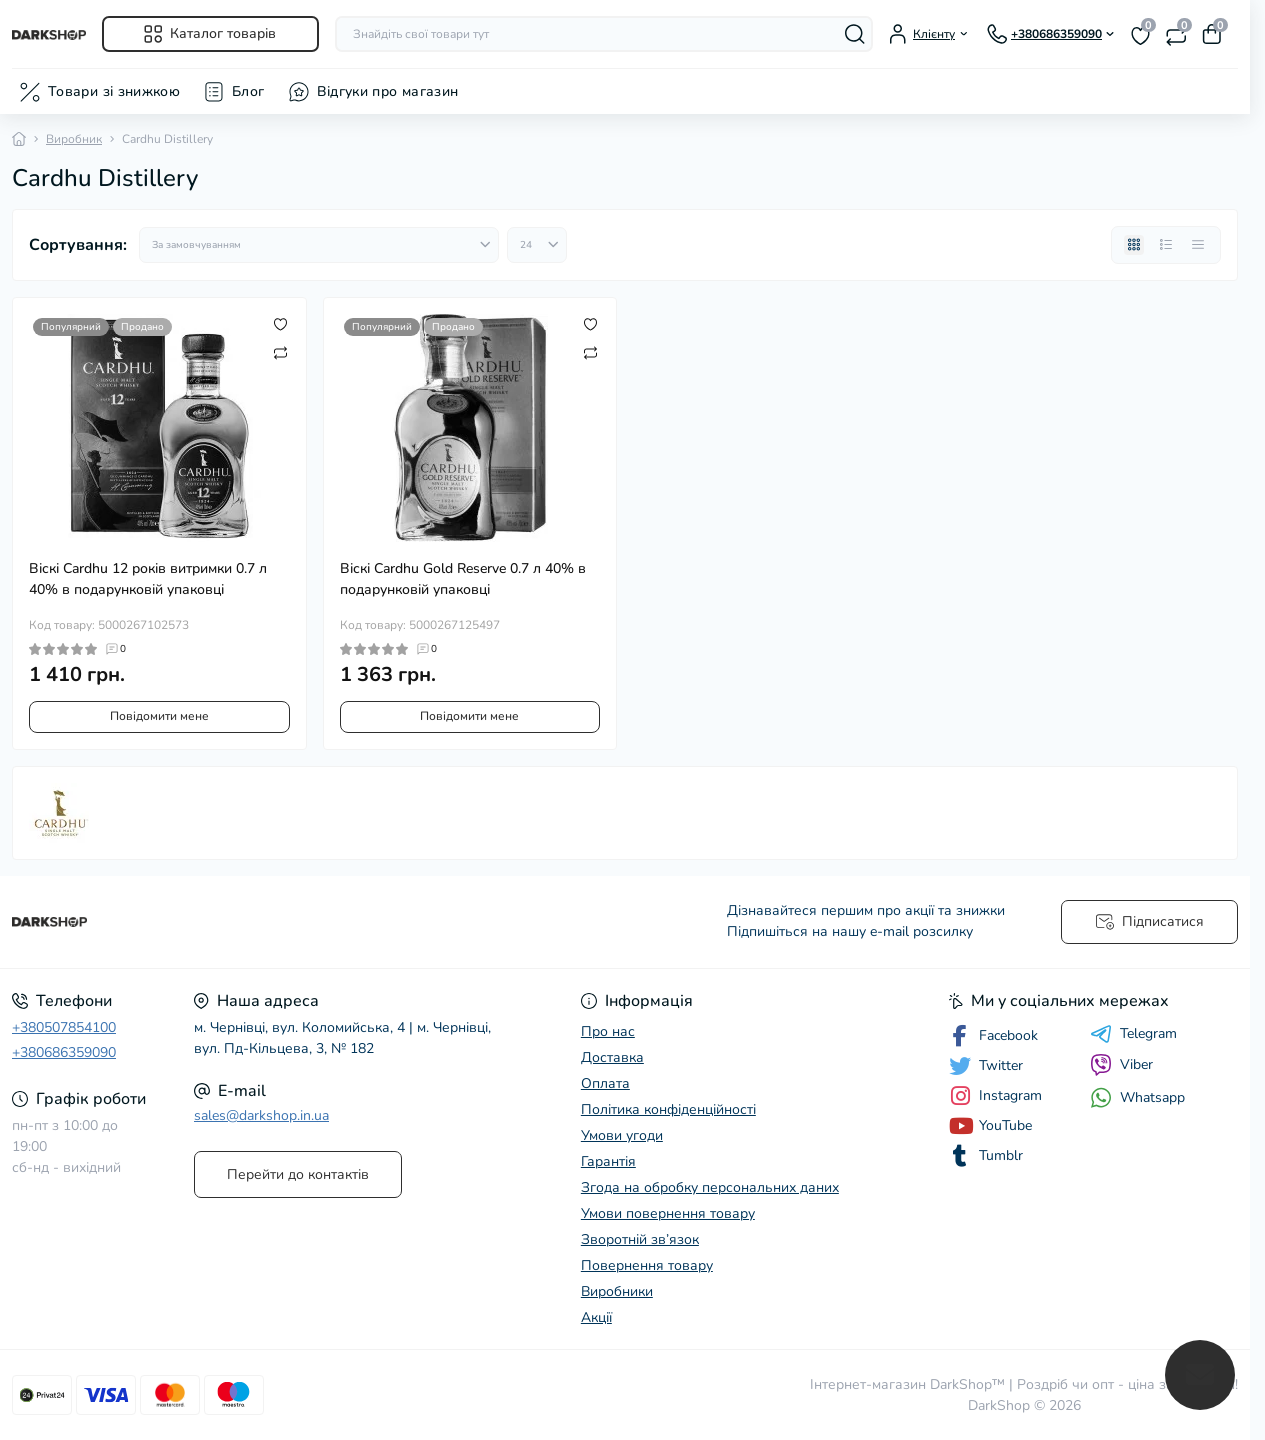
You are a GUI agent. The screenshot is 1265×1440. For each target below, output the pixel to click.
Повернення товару (647, 1265)
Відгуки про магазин (388, 91)
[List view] (1166, 245)
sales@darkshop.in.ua (261, 1115)
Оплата (605, 1083)
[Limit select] (537, 245)
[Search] (855, 34)
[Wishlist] (280, 324)
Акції (596, 1317)
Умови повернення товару (668, 1213)
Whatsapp (1137, 1097)
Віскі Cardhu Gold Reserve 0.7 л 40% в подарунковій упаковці (463, 579)
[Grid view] (1134, 245)
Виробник (74, 139)
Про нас (608, 1031)
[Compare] (280, 352)
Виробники (617, 1291)
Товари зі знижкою (114, 91)
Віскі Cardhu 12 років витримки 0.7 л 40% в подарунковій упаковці (148, 579)
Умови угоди (622, 1135)
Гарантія (608, 1161)
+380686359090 (64, 1052)
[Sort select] (319, 245)
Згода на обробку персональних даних (710, 1187)
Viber (1121, 1065)
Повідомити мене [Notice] (159, 716)
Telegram (1133, 1034)
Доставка (612, 1057)
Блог (248, 91)
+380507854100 (64, 1027)
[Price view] (1198, 245)
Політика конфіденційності (668, 1109)
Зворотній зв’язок (640, 1239)
